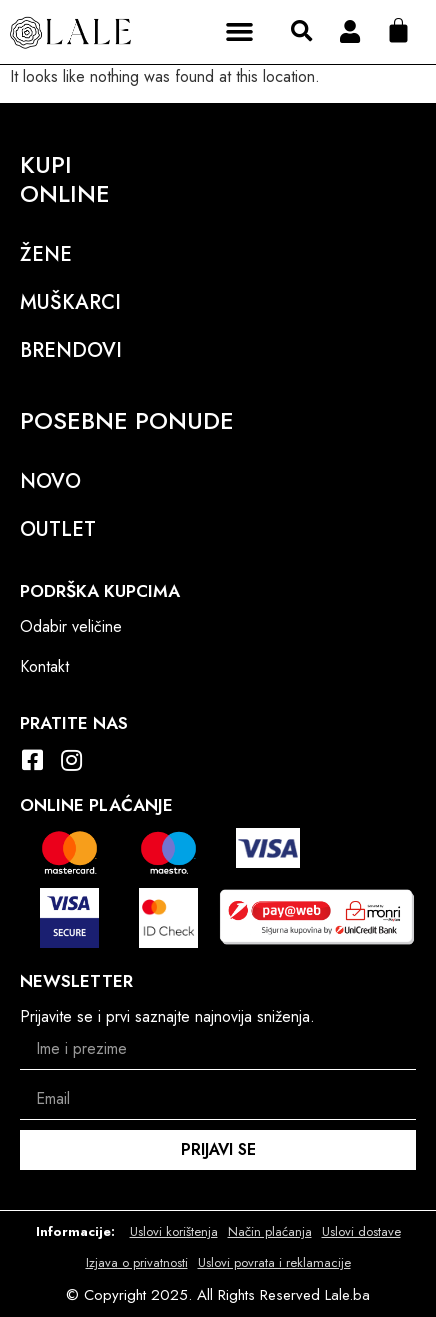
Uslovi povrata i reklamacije (274, 1262)
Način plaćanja (270, 1231)
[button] (240, 32)
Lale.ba (347, 1295)
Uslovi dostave (361, 1231)
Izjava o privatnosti (137, 1262)
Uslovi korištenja (174, 1231)
